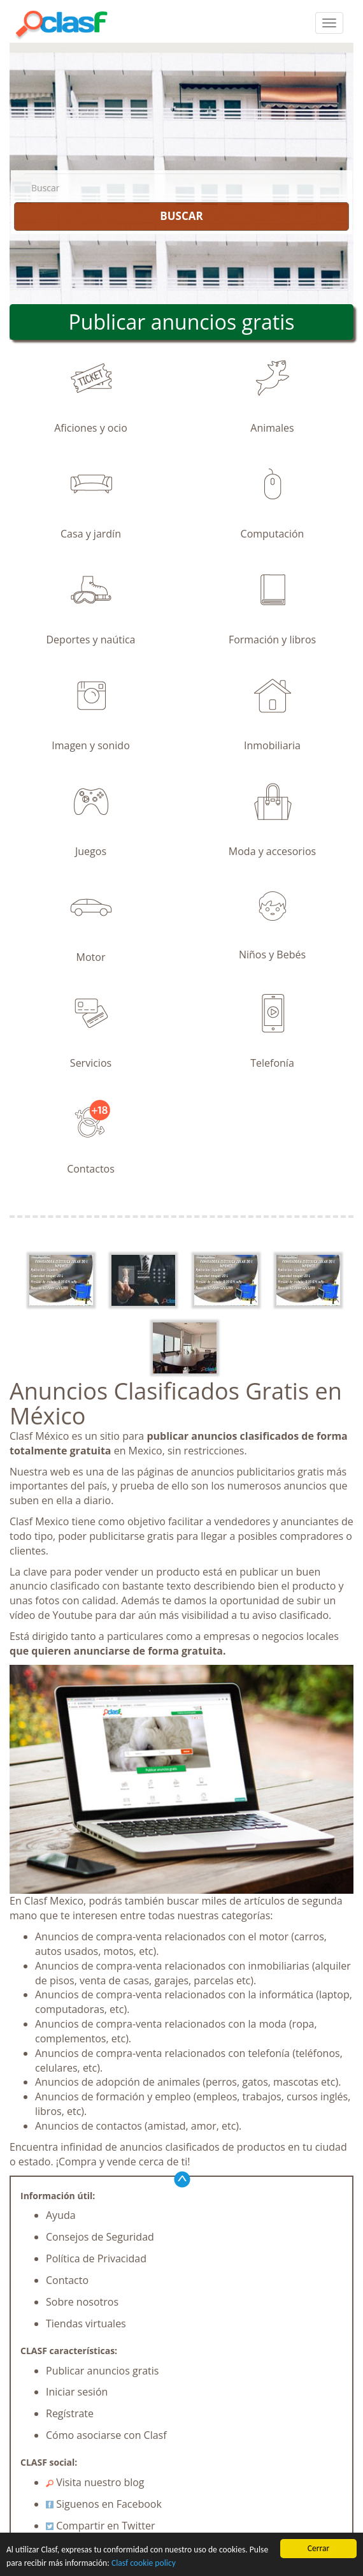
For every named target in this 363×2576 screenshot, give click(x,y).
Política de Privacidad (96, 2258)
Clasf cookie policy (143, 2563)
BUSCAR (181, 216)
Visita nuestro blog (95, 2482)
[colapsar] (329, 23)
